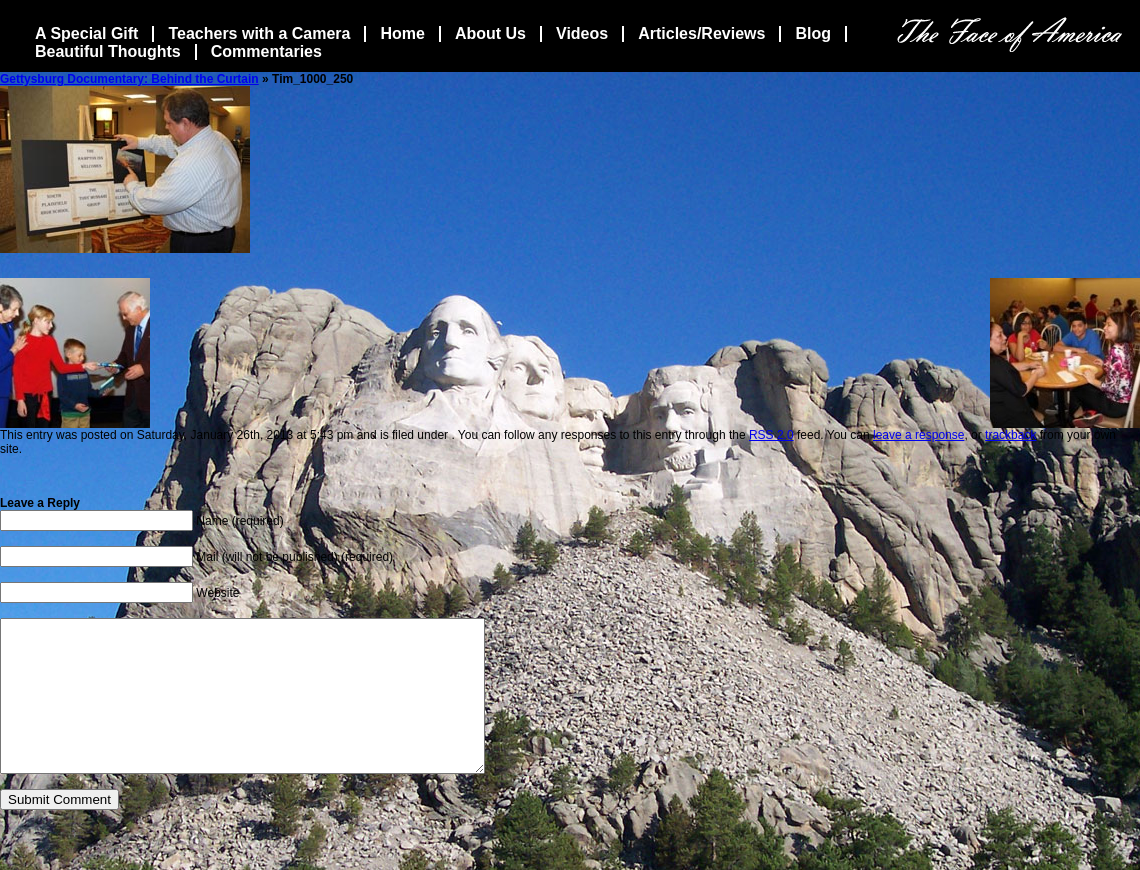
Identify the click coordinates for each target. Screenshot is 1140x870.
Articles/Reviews (701, 33)
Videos (582, 33)
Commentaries (266, 51)
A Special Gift (86, 33)
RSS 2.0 (771, 435)
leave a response (918, 435)
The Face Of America (1009, 34)
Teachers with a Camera (259, 33)
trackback (1010, 435)
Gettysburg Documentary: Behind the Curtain (129, 79)
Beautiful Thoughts (108, 51)
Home (402, 33)
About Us (490, 33)
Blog (813, 33)
